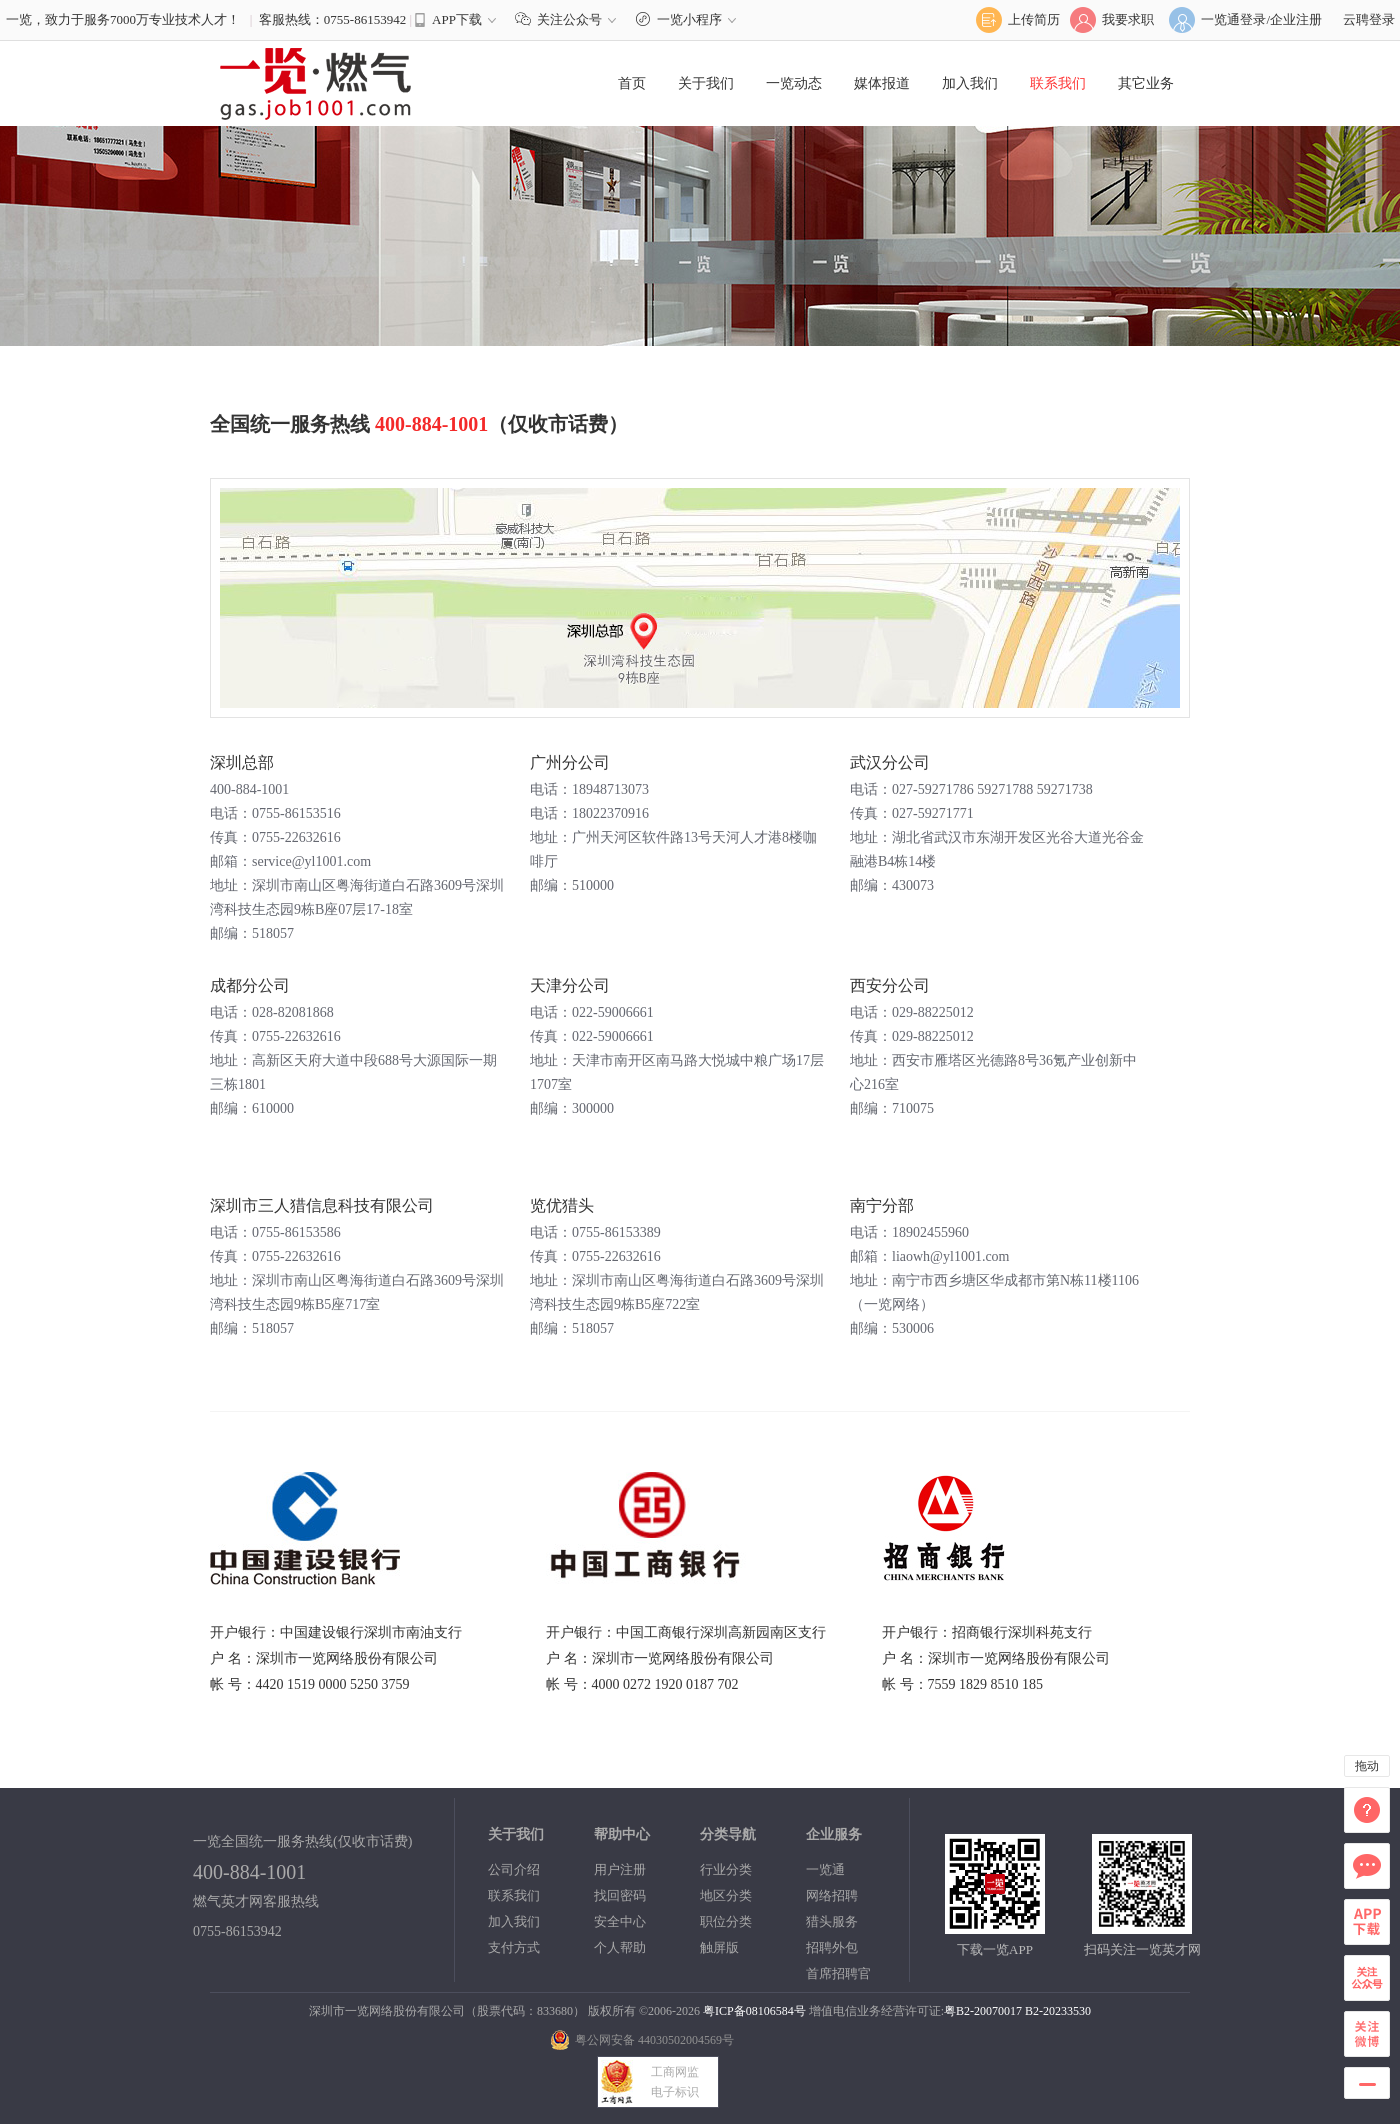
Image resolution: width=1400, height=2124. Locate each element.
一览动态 (794, 83)
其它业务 (1146, 83)
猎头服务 (832, 1921)
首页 (632, 83)
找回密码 (620, 1895)
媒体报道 (882, 83)
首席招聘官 (838, 1973)
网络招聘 (832, 1895)
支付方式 (514, 1947)
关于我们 (706, 83)
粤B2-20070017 (983, 2011)
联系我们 (1058, 83)
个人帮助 (620, 1947)
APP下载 (457, 19)
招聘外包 (832, 1947)
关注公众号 (570, 19)
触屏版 (719, 1947)
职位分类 (726, 1921)
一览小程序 (688, 19)
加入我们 (970, 83)
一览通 (825, 1869)
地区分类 (726, 1895)
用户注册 (620, 1869)
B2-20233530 (1058, 2011)
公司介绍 (514, 1869)
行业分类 (726, 1869)
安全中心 (620, 1921)
